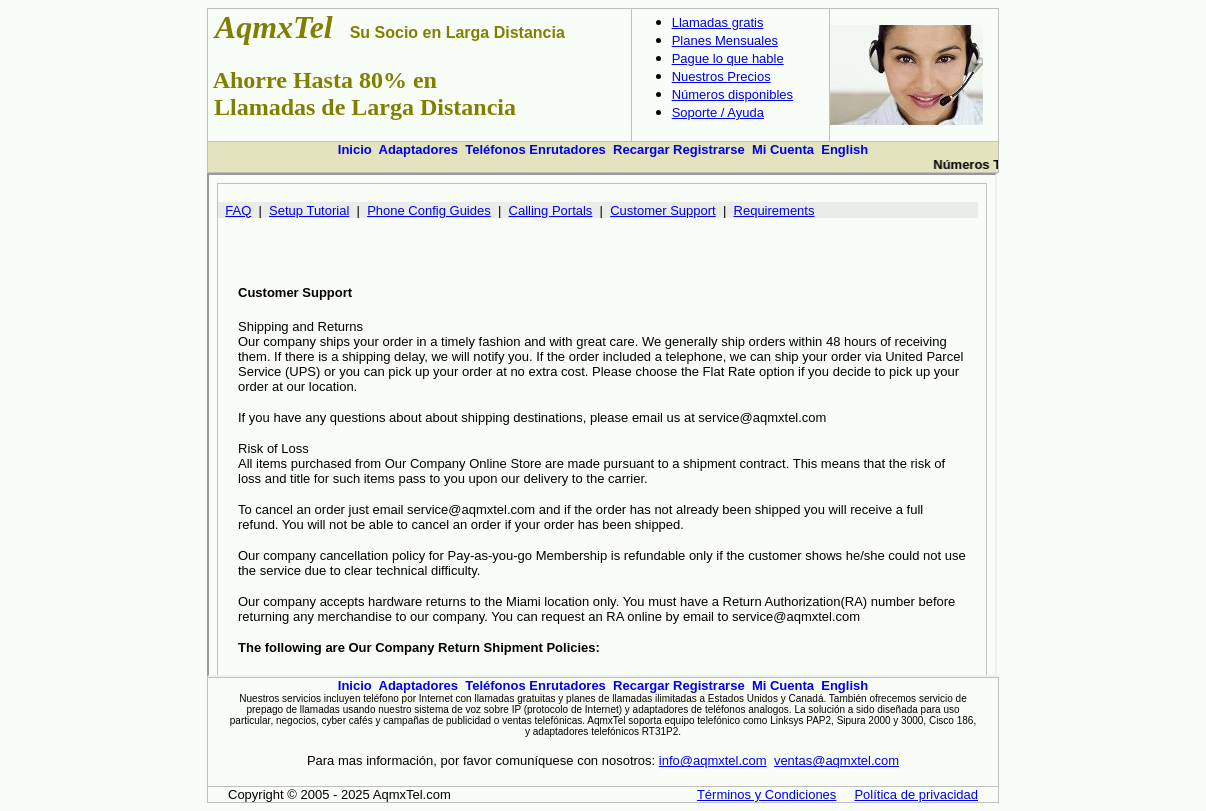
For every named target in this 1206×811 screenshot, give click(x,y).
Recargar (641, 149)
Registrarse (709, 149)
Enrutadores (567, 149)
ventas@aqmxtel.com (836, 760)
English (844, 149)
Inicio (355, 149)
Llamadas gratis (718, 22)
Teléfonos (495, 149)
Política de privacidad (916, 794)
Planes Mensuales (725, 40)
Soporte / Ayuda (718, 112)
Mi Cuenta (783, 149)
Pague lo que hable (728, 58)
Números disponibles (732, 94)
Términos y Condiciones (766, 794)
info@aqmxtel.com (713, 760)
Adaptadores (418, 149)
